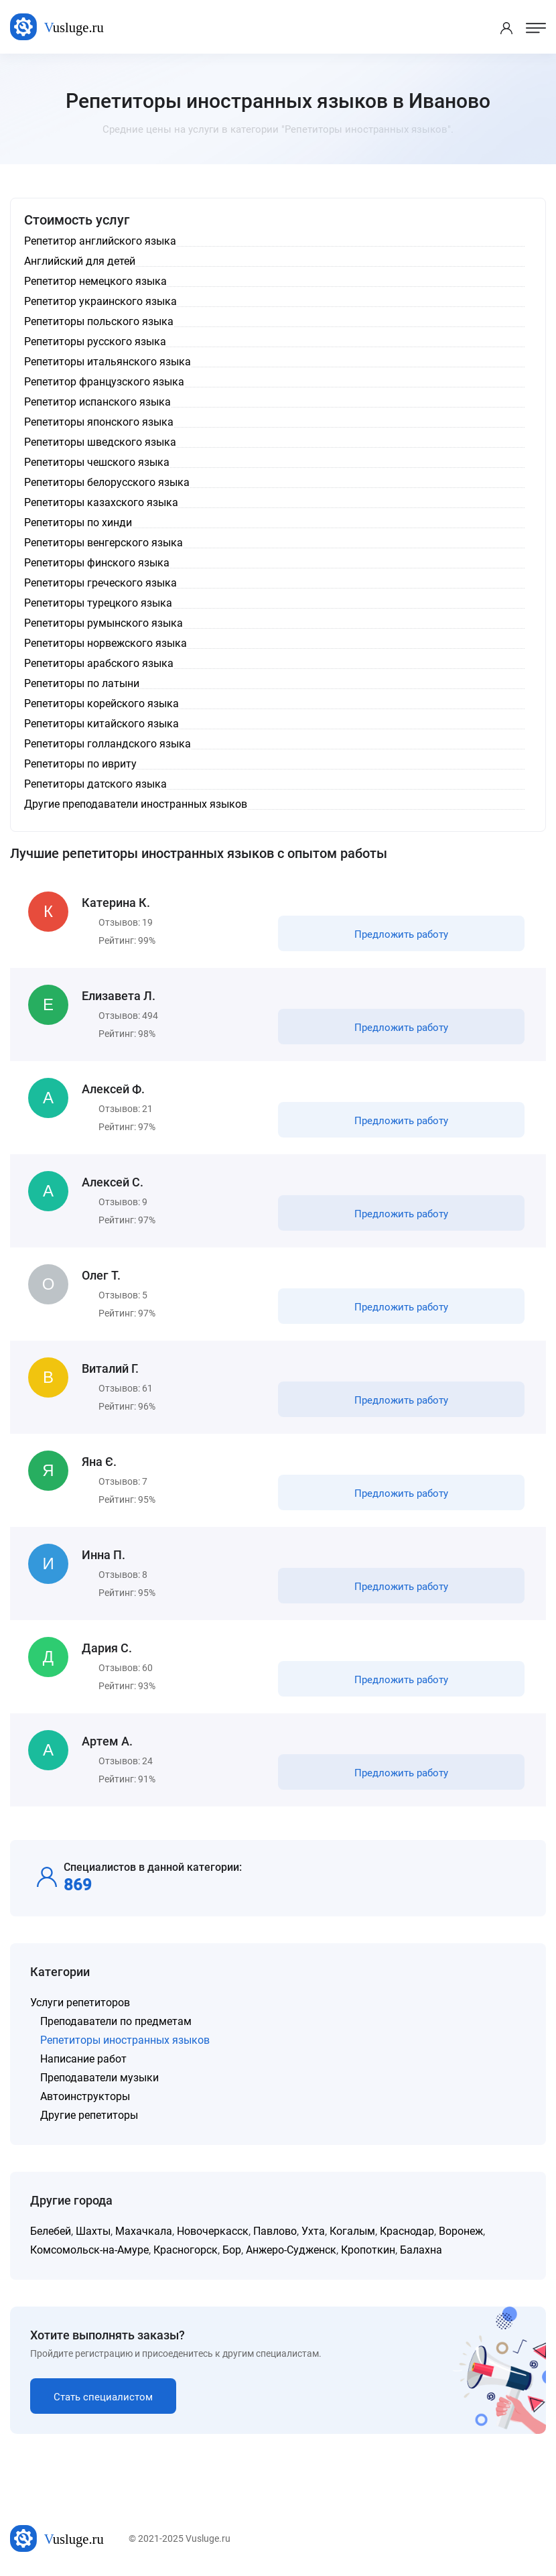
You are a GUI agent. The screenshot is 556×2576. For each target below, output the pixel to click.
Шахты (93, 2231)
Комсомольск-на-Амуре (89, 2250)
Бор (231, 2250)
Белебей (50, 2231)
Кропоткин (368, 2250)
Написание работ (83, 2058)
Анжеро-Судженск (291, 2250)
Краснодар (407, 2231)
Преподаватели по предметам (116, 2021)
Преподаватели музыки (99, 2077)
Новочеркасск (213, 2231)
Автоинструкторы (85, 2096)
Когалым (352, 2231)
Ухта (313, 2231)
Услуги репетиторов (80, 2002)
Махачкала (143, 2231)
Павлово (275, 2231)
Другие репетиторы (89, 2115)
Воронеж (461, 2231)
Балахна (421, 2250)
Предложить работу (401, 934)
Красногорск (185, 2250)
